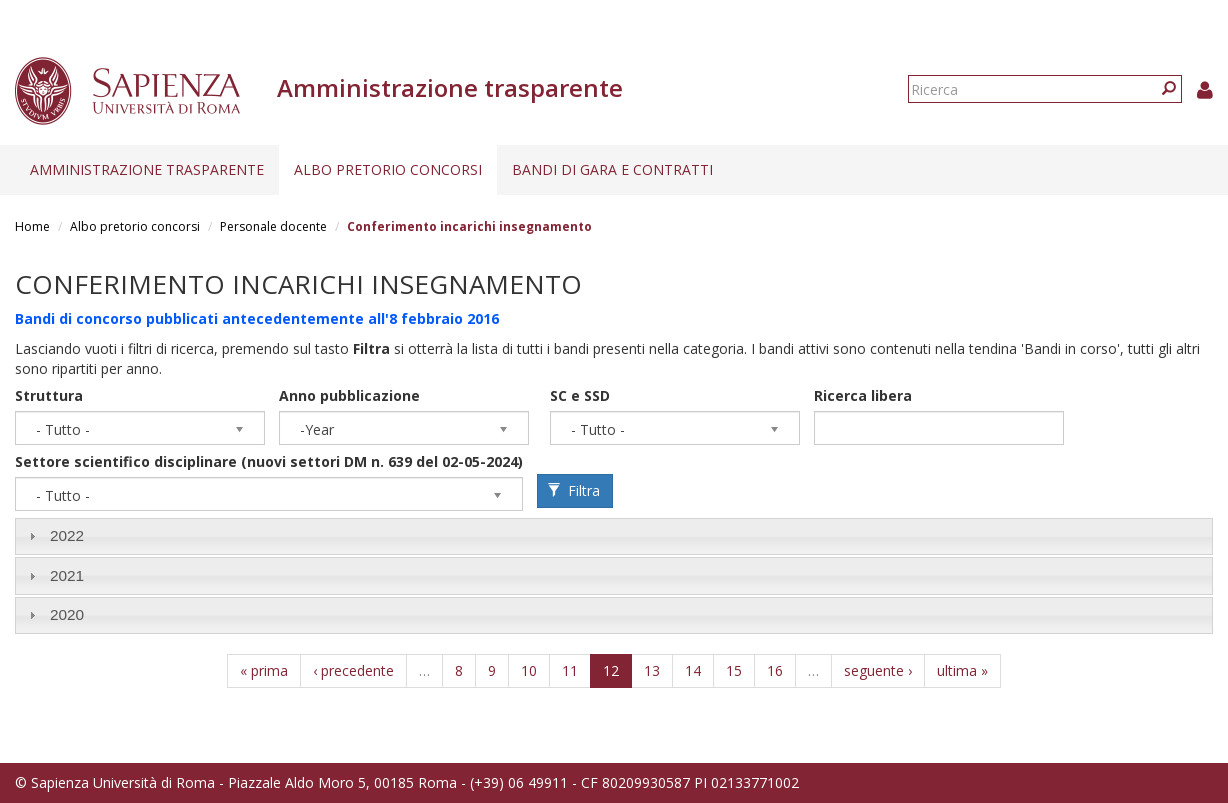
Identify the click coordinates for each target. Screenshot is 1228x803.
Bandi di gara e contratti (612, 169)
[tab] (614, 536)
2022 (67, 535)
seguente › (878, 670)
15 (734, 670)
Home (32, 226)
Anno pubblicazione (349, 395)
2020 (67, 614)
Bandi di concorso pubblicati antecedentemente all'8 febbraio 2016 (257, 318)
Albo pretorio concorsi (388, 169)
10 (529, 670)
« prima (264, 670)
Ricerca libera (863, 395)
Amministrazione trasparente (147, 169)
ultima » (962, 670)
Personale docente (273, 226)
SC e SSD (580, 395)
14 (693, 670)
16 (775, 670)
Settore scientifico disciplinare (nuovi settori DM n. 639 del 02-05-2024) (269, 461)
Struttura (49, 395)
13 (652, 670)
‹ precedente (353, 670)
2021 (67, 575)
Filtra (574, 490)
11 (570, 670)
